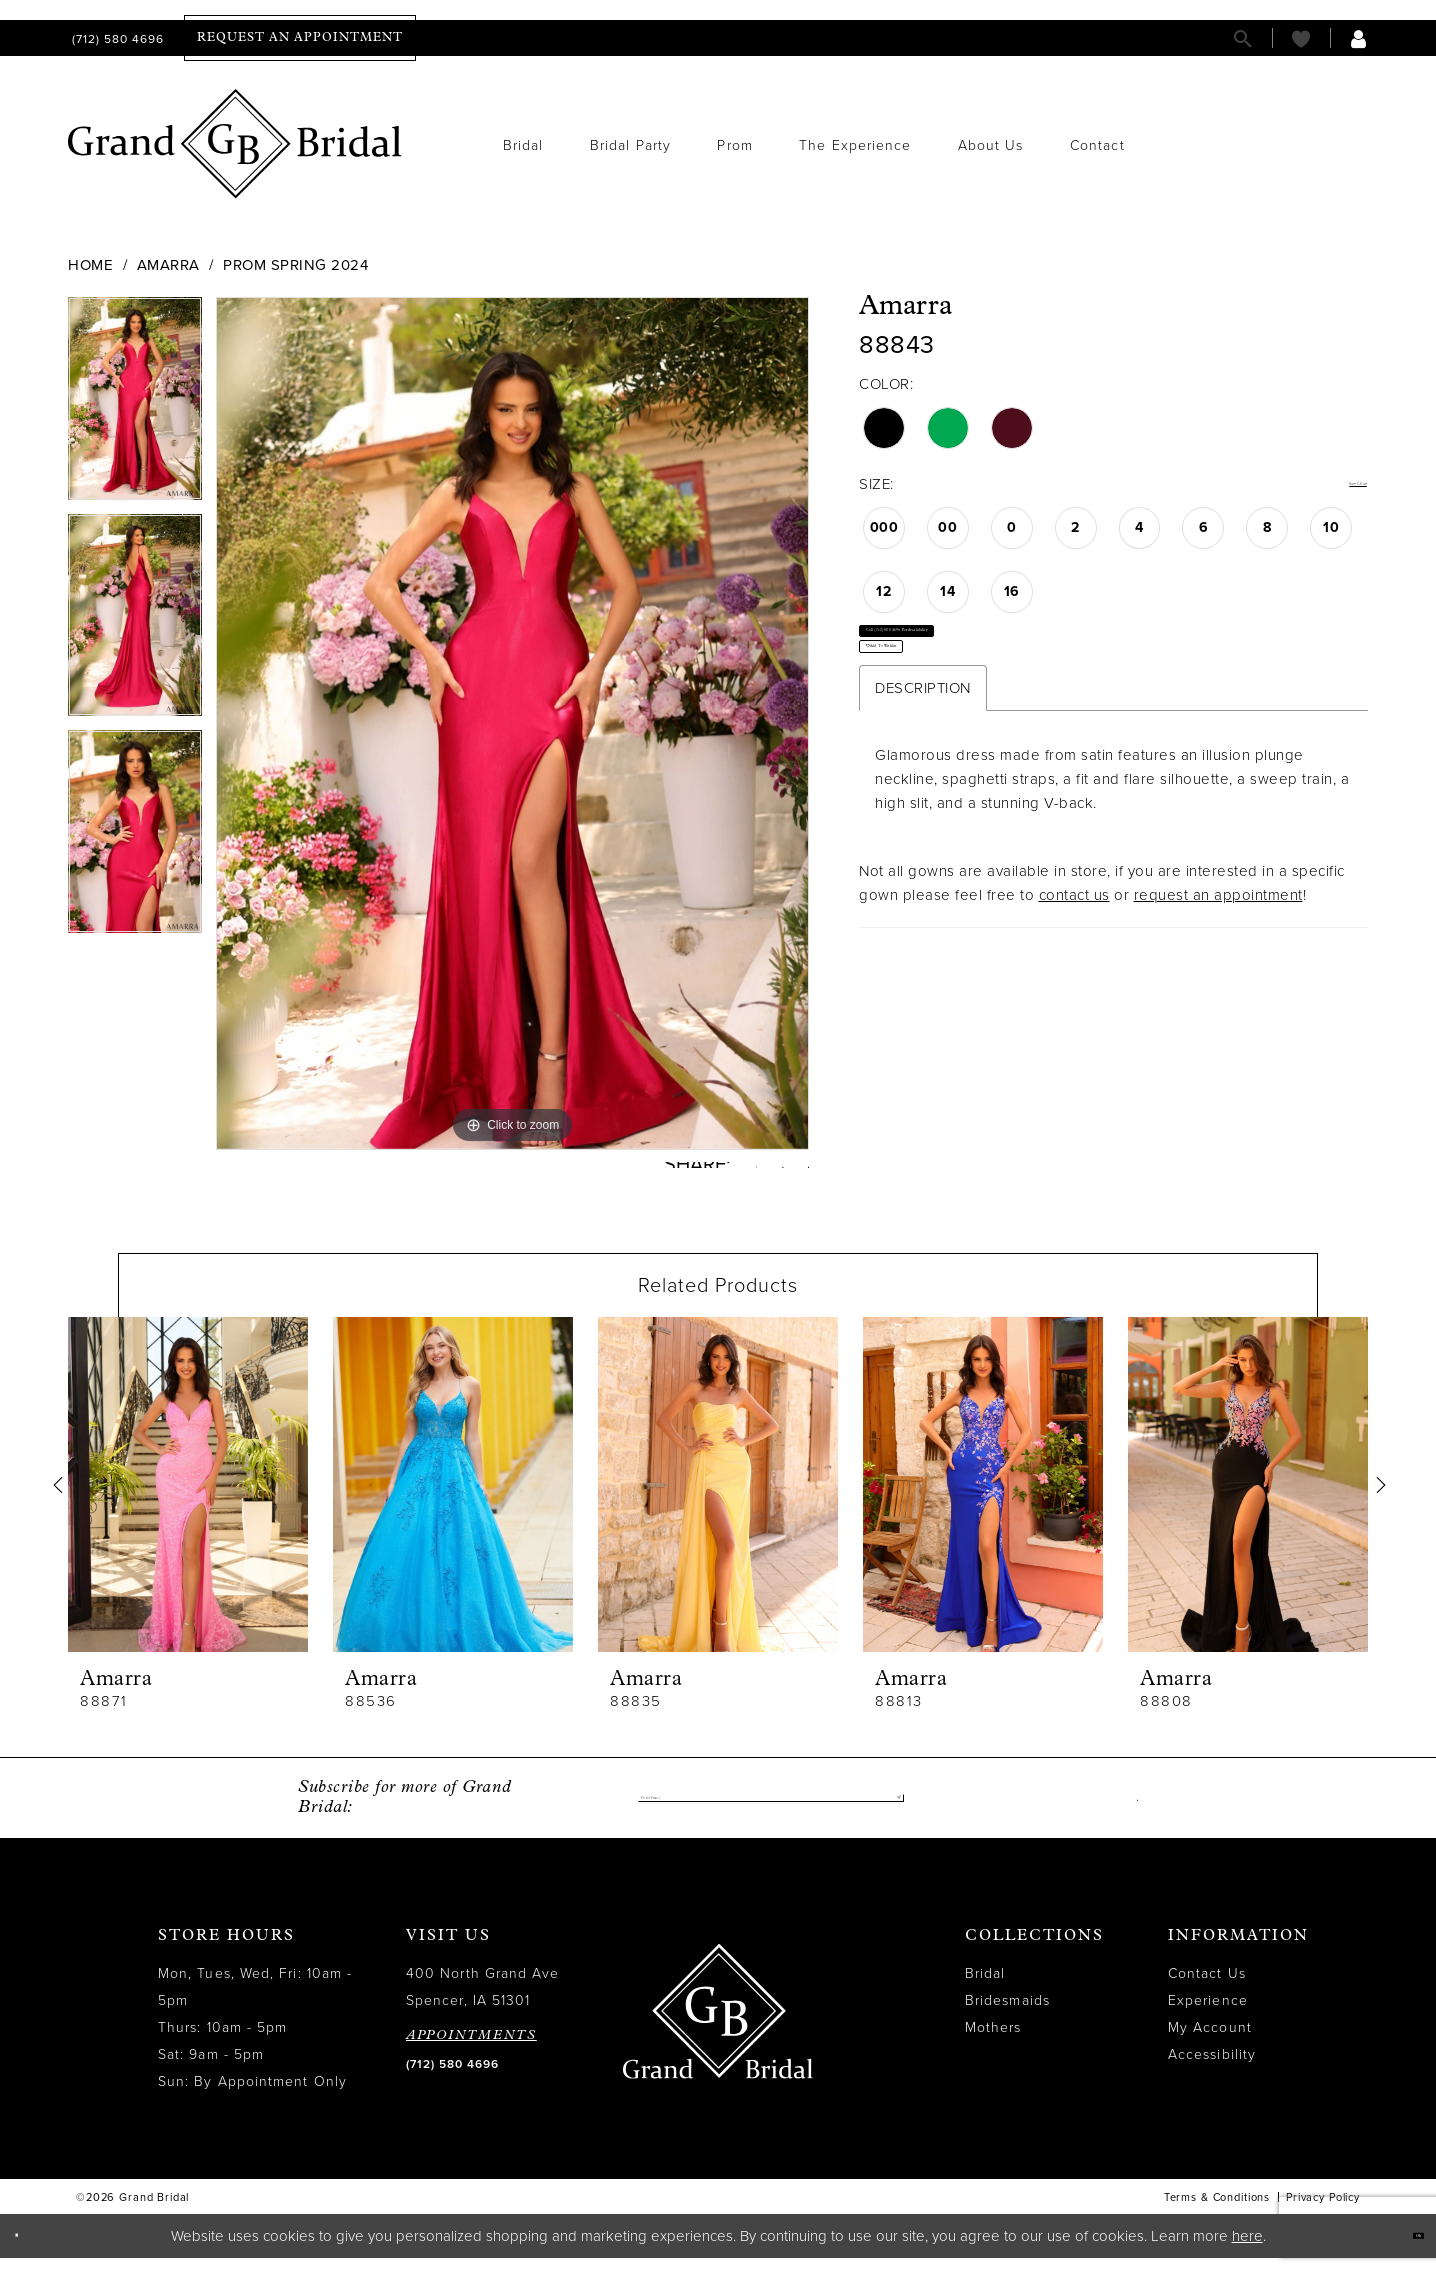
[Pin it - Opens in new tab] (758, 1172)
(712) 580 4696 (452, 2078)
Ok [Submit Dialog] (1403, 2248)
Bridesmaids (1007, 2014)
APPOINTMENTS (471, 2049)
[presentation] (188, 1499)
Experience (1208, 2014)
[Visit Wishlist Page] (1301, 38)
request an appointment (1218, 975)
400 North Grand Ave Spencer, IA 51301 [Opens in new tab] (483, 2001)
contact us (1074, 975)
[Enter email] (771, 1812)
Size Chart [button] (1331, 485)
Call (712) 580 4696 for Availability (996, 657)
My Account (1210, 2041)
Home (90, 265)
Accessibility (1212, 2068)
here (1247, 2249)
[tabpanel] (135, 405)
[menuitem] (116, 38)
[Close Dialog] (29, 2249)
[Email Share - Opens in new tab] (800, 1171)
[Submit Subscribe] (888, 1812)
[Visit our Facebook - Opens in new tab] (1132, 1812)
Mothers (993, 2041)
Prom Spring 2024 (295, 265)
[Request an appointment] (300, 38)
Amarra (168, 265)
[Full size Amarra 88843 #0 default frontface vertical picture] (512, 723)
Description (923, 768)
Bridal (985, 1987)
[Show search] (1243, 38)
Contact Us (1207, 1987)
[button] (1359, 38)
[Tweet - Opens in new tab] (715, 1172)
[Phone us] (116, 38)
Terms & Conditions (1217, 2211)
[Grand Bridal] (235, 144)
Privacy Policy (1323, 2211)
